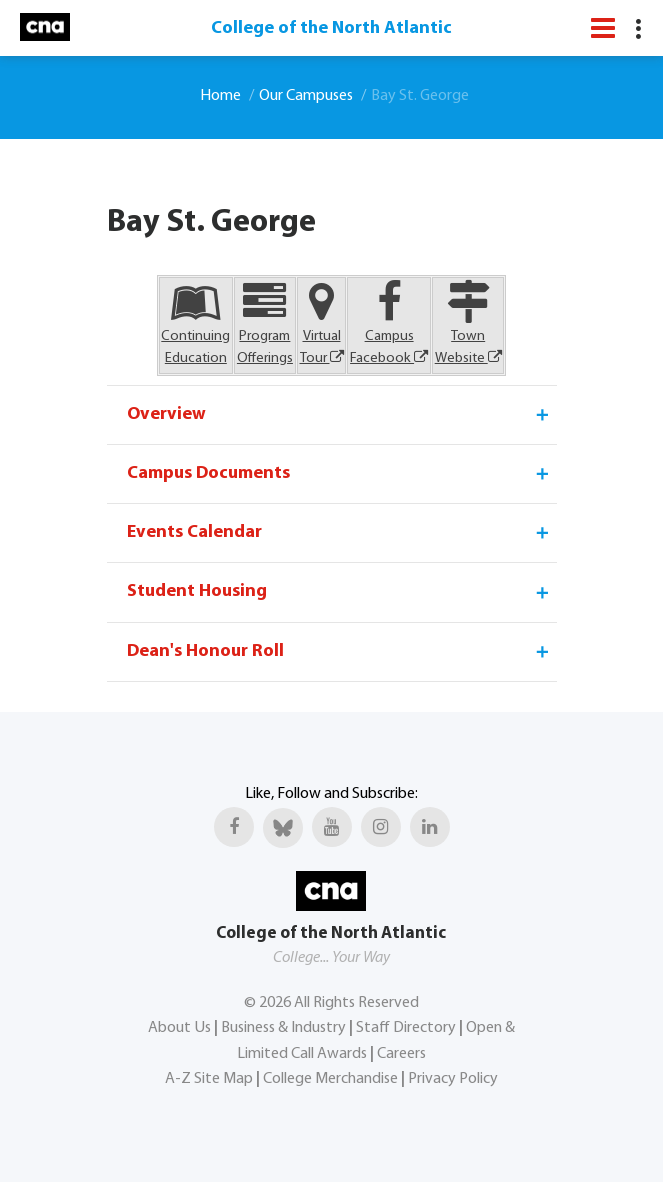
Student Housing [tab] (339, 592)
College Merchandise (330, 1079)
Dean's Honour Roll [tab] (339, 652)
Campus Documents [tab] (339, 474)
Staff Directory (406, 1028)
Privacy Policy (453, 1079)
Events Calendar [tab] (339, 533)
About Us (179, 1028)
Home (220, 96)
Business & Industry (283, 1028)
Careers (401, 1054)
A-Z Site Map (209, 1079)
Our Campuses (306, 96)
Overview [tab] (339, 415)
